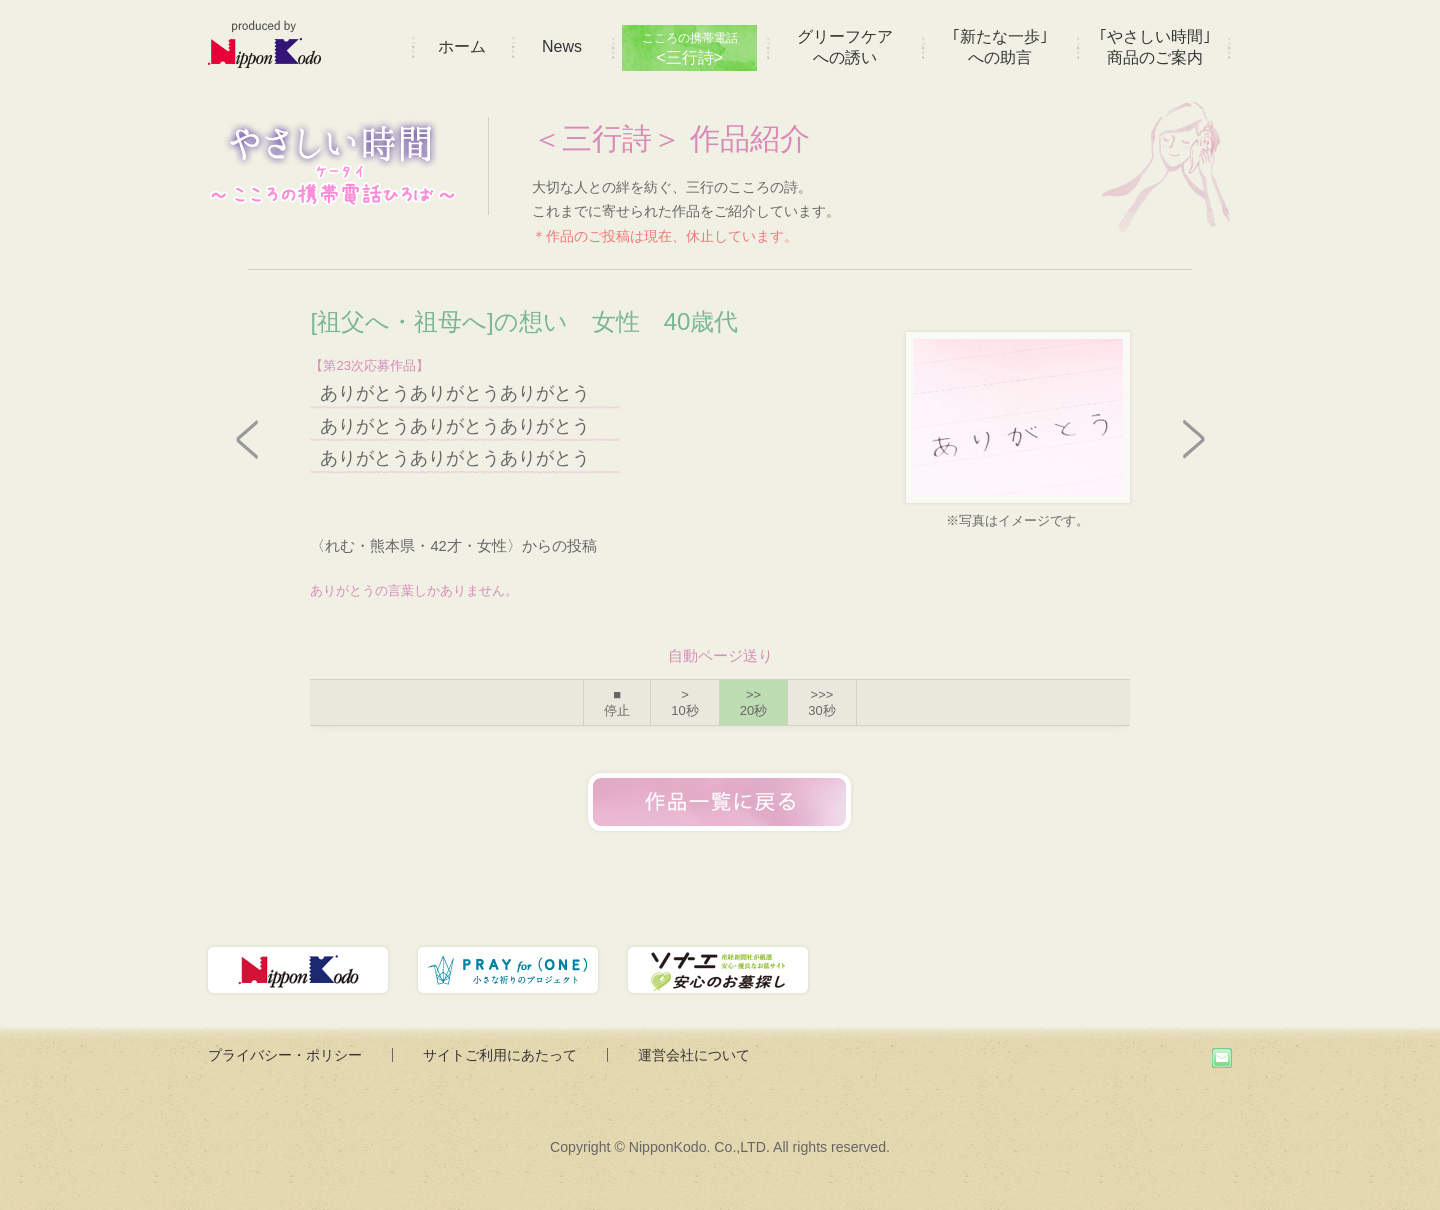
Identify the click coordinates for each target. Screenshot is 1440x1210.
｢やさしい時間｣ (1155, 47)
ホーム (462, 46)
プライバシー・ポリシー (285, 1055)
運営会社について (694, 1055)
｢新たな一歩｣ (1000, 47)
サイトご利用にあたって (500, 1055)
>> (753, 702)
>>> (821, 702)
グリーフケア (845, 47)
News (562, 46)
